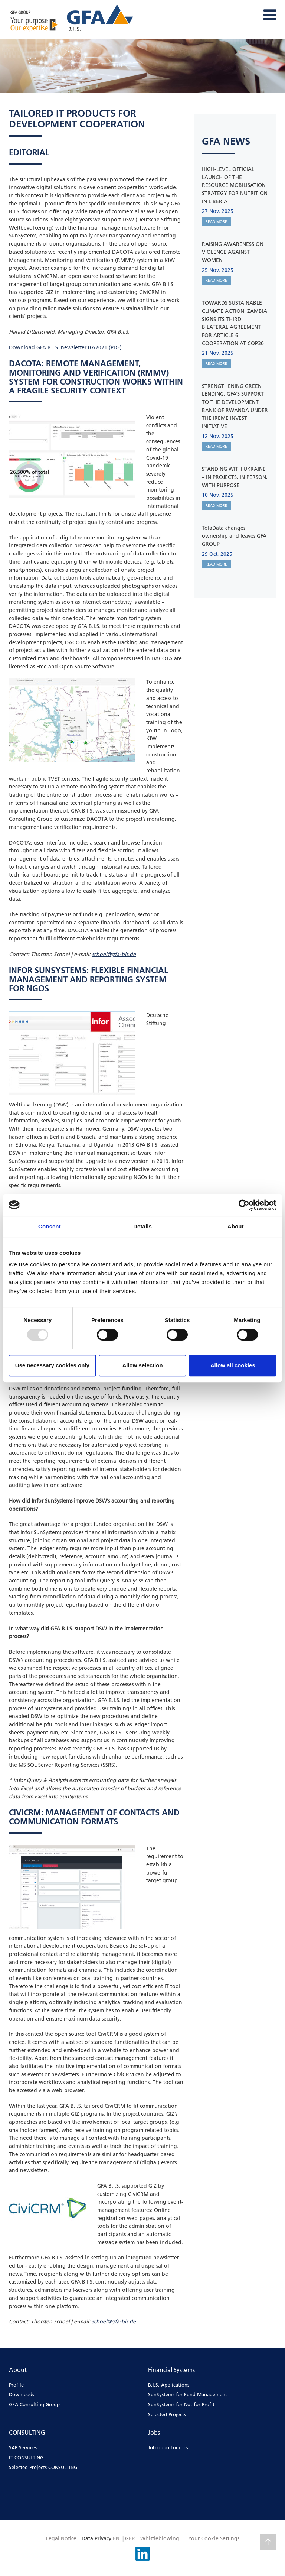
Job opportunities (168, 2447)
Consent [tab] (49, 1226)
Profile (16, 2385)
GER (130, 2538)
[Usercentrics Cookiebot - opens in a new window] (244, 1205)
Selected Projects (167, 2414)
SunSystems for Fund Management (187, 2394)
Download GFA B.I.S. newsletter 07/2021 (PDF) (65, 347)
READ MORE (216, 221)
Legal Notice (61, 2538)
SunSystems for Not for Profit (181, 2404)
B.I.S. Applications (168, 2385)
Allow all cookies (232, 1365)
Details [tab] (142, 1226)
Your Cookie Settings (213, 2538)
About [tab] (235, 1226)
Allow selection (142, 1365)
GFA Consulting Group (34, 2404)
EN (116, 2538)
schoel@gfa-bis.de (114, 954)
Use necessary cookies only (52, 1365)
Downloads (21, 2394)
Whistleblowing (159, 2538)
